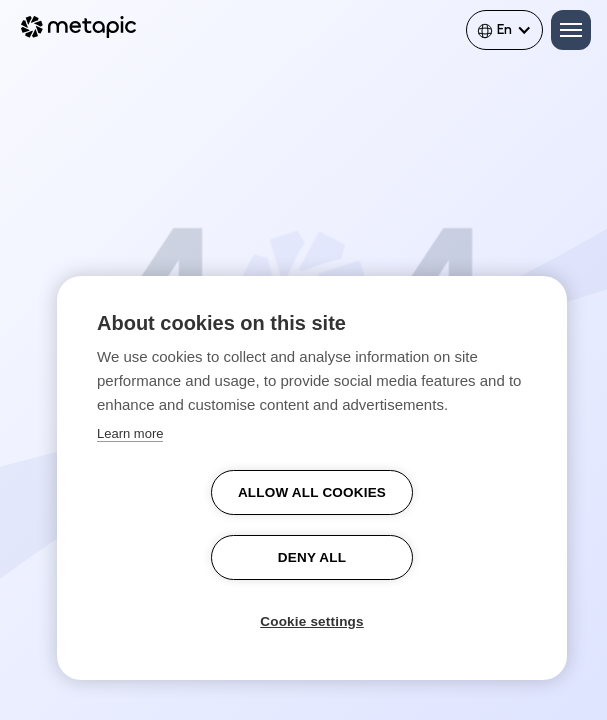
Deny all (312, 557)
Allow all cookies (312, 492)
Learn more (130, 433)
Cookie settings (312, 621)
